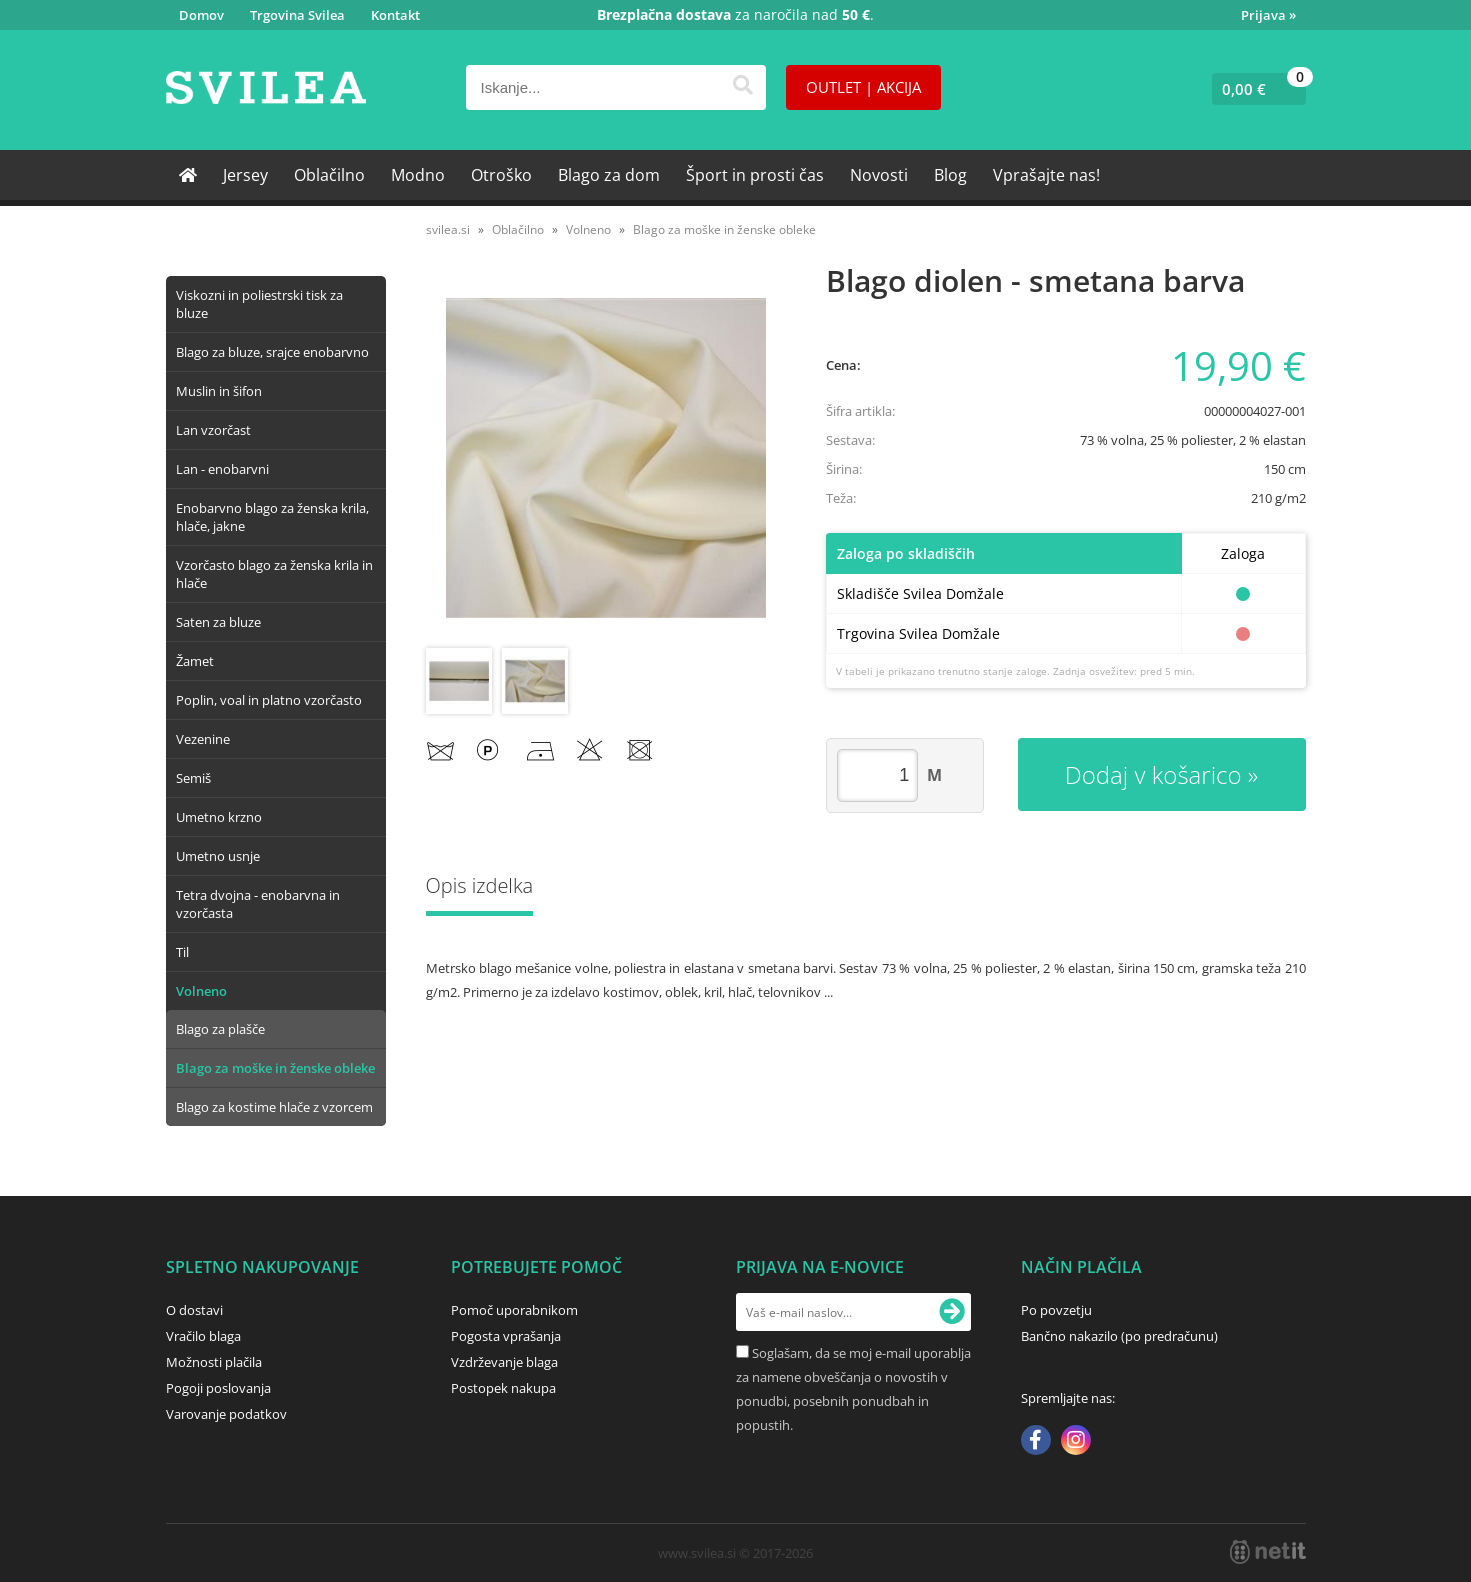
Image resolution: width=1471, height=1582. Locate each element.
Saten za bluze (218, 622)
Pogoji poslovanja (218, 1388)
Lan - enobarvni (222, 469)
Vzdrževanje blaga (504, 1362)
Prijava (1268, 15)
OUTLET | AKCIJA (863, 87)
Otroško (501, 175)
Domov (201, 15)
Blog (950, 175)
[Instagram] (1076, 1442)
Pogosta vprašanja (506, 1336)
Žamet (195, 661)
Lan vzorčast (213, 430)
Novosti (879, 175)
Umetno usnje (218, 856)
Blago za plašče (220, 1029)
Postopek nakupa (503, 1388)
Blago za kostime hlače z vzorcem (274, 1107)
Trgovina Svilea (297, 15)
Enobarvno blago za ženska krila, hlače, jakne (272, 517)
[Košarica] (1254, 89)
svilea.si (448, 229)
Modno (418, 175)
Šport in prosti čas (755, 175)
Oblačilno (329, 175)
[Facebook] (1036, 1442)
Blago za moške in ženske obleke (275, 1068)
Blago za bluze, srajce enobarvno (272, 352)
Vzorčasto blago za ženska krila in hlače (274, 574)
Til (182, 952)
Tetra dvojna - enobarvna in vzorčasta (258, 904)
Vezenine (203, 739)
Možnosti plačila (214, 1362)
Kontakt (395, 15)
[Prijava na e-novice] (952, 1312)
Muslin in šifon (219, 391)
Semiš (193, 778)
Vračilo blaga (203, 1336)
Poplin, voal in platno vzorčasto (269, 700)
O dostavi (194, 1310)
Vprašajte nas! (1046, 175)
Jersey (245, 175)
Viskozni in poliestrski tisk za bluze (259, 304)
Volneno (201, 991)
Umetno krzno (219, 817)
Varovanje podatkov (226, 1414)
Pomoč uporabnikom (514, 1310)
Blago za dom (609, 175)
